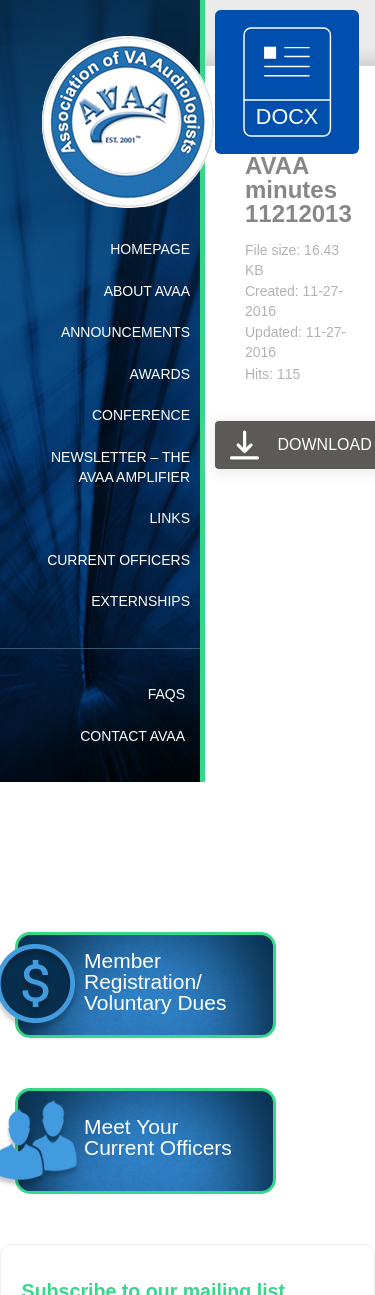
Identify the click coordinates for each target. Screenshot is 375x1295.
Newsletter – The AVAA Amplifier (120, 467)
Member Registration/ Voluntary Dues (120, 988)
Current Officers (118, 560)
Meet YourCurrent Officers (123, 1144)
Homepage (150, 249)
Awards (160, 374)
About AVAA (147, 291)
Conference (141, 415)
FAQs (166, 694)
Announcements (125, 332)
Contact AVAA (132, 736)
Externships (140, 601)
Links (170, 518)
